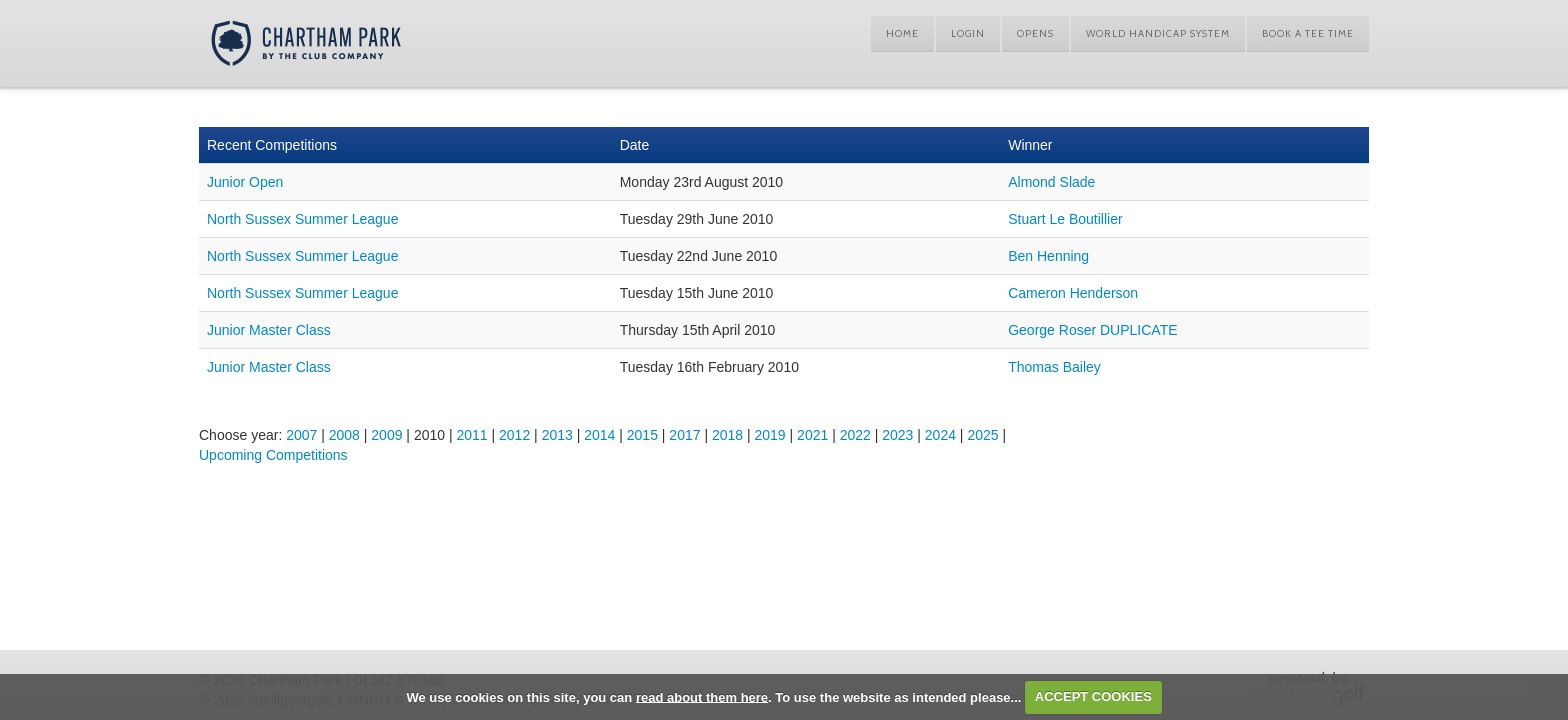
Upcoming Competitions (273, 455)
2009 (386, 435)
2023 (897, 435)
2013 (557, 435)
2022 (855, 435)
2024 (940, 435)
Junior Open (245, 182)
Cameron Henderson (1073, 293)
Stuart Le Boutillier (1065, 219)
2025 (982, 435)
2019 (770, 435)
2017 (684, 435)
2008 (344, 435)
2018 (727, 435)
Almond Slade (1051, 182)
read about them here (702, 696)
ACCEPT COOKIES (1093, 696)
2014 (599, 435)
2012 (514, 435)
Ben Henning (1048, 256)
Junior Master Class (269, 330)
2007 (301, 435)
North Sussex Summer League (302, 219)
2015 (642, 435)
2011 (471, 435)
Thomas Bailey (1054, 367)
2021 (812, 435)
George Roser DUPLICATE (1092, 330)
